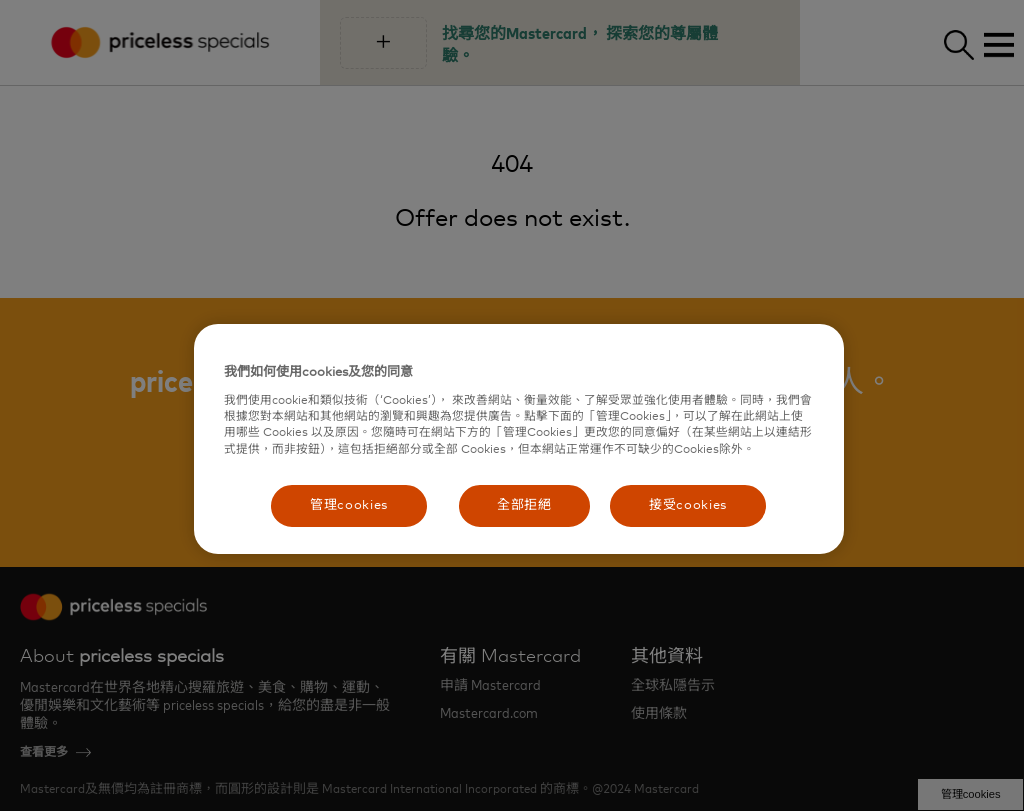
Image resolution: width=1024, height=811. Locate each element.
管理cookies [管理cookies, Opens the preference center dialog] (349, 505)
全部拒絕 (524, 505)
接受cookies (688, 505)
